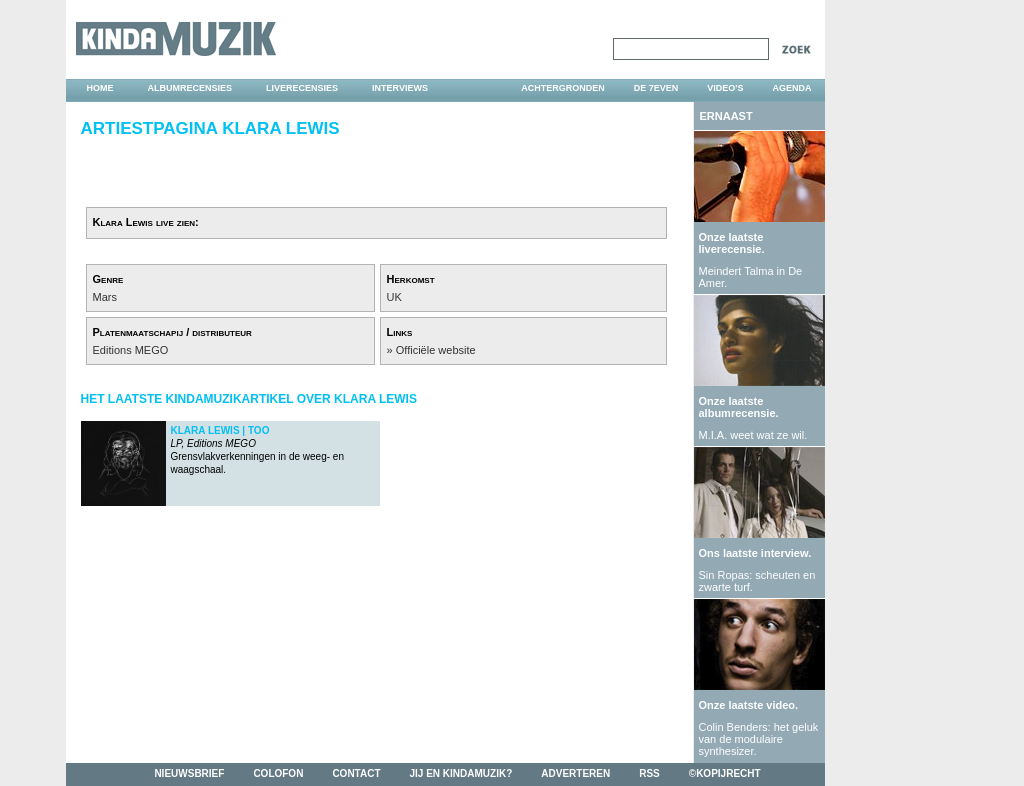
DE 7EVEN (656, 88)
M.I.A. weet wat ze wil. (753, 435)
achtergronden (563, 88)
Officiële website (436, 350)
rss (649, 773)
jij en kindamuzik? (461, 773)
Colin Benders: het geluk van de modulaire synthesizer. (759, 739)
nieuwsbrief (189, 773)
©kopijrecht (725, 773)
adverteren (575, 773)
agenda (791, 88)
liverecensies (302, 88)
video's (725, 88)
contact (356, 773)
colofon (278, 773)
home (100, 88)
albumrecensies (190, 88)
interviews (400, 88)
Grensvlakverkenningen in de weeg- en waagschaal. (257, 450)
